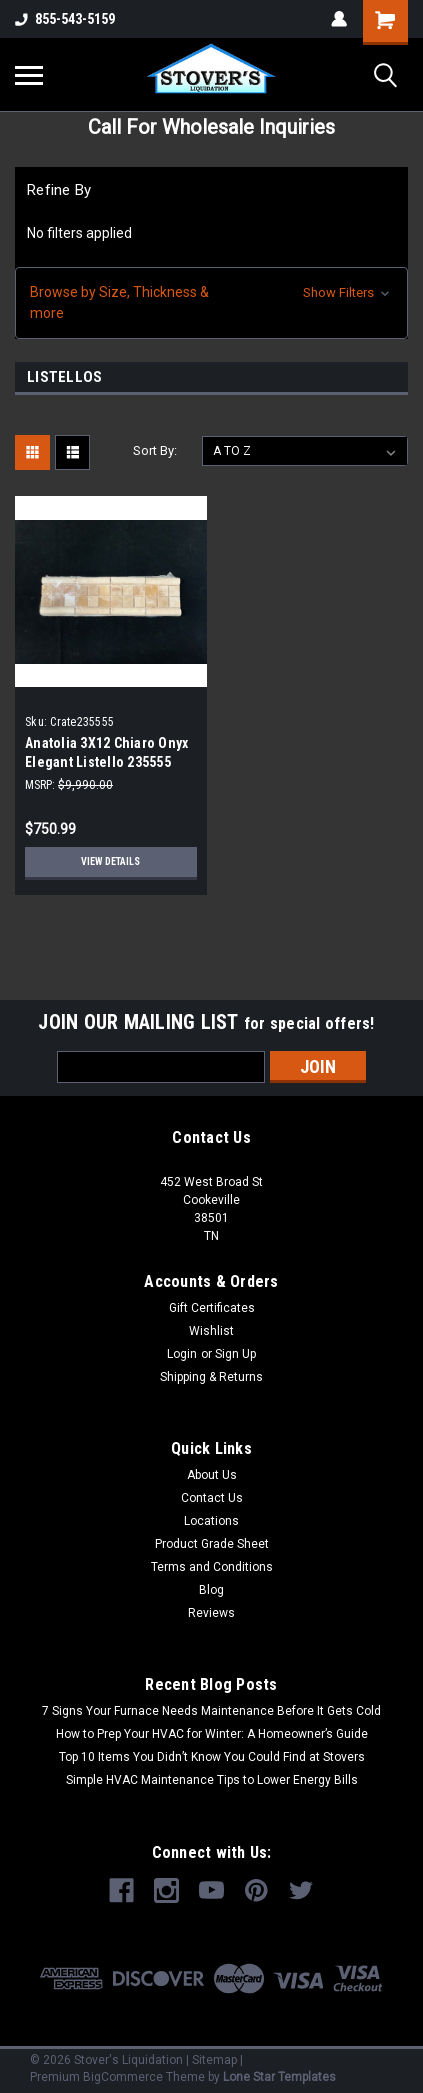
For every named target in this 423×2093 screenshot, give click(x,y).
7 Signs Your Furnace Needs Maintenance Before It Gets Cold (211, 1711)
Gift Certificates (212, 1308)
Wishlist (211, 1331)
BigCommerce (123, 2077)
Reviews (211, 1613)
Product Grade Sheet (212, 1544)
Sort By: (155, 450)
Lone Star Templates (279, 2077)
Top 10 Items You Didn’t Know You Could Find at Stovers (212, 1757)
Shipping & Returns (211, 1377)
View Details (110, 861)
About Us (212, 1475)
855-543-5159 (65, 19)
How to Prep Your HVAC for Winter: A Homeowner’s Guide (212, 1734)
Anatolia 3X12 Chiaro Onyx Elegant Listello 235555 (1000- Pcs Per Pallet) (106, 762)
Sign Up (235, 1354)
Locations (211, 1521)
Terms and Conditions (212, 1567)
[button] (211, 303)
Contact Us (212, 1498)
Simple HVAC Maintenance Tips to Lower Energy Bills (212, 1780)
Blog (211, 1590)
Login (182, 1354)
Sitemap (214, 2060)
